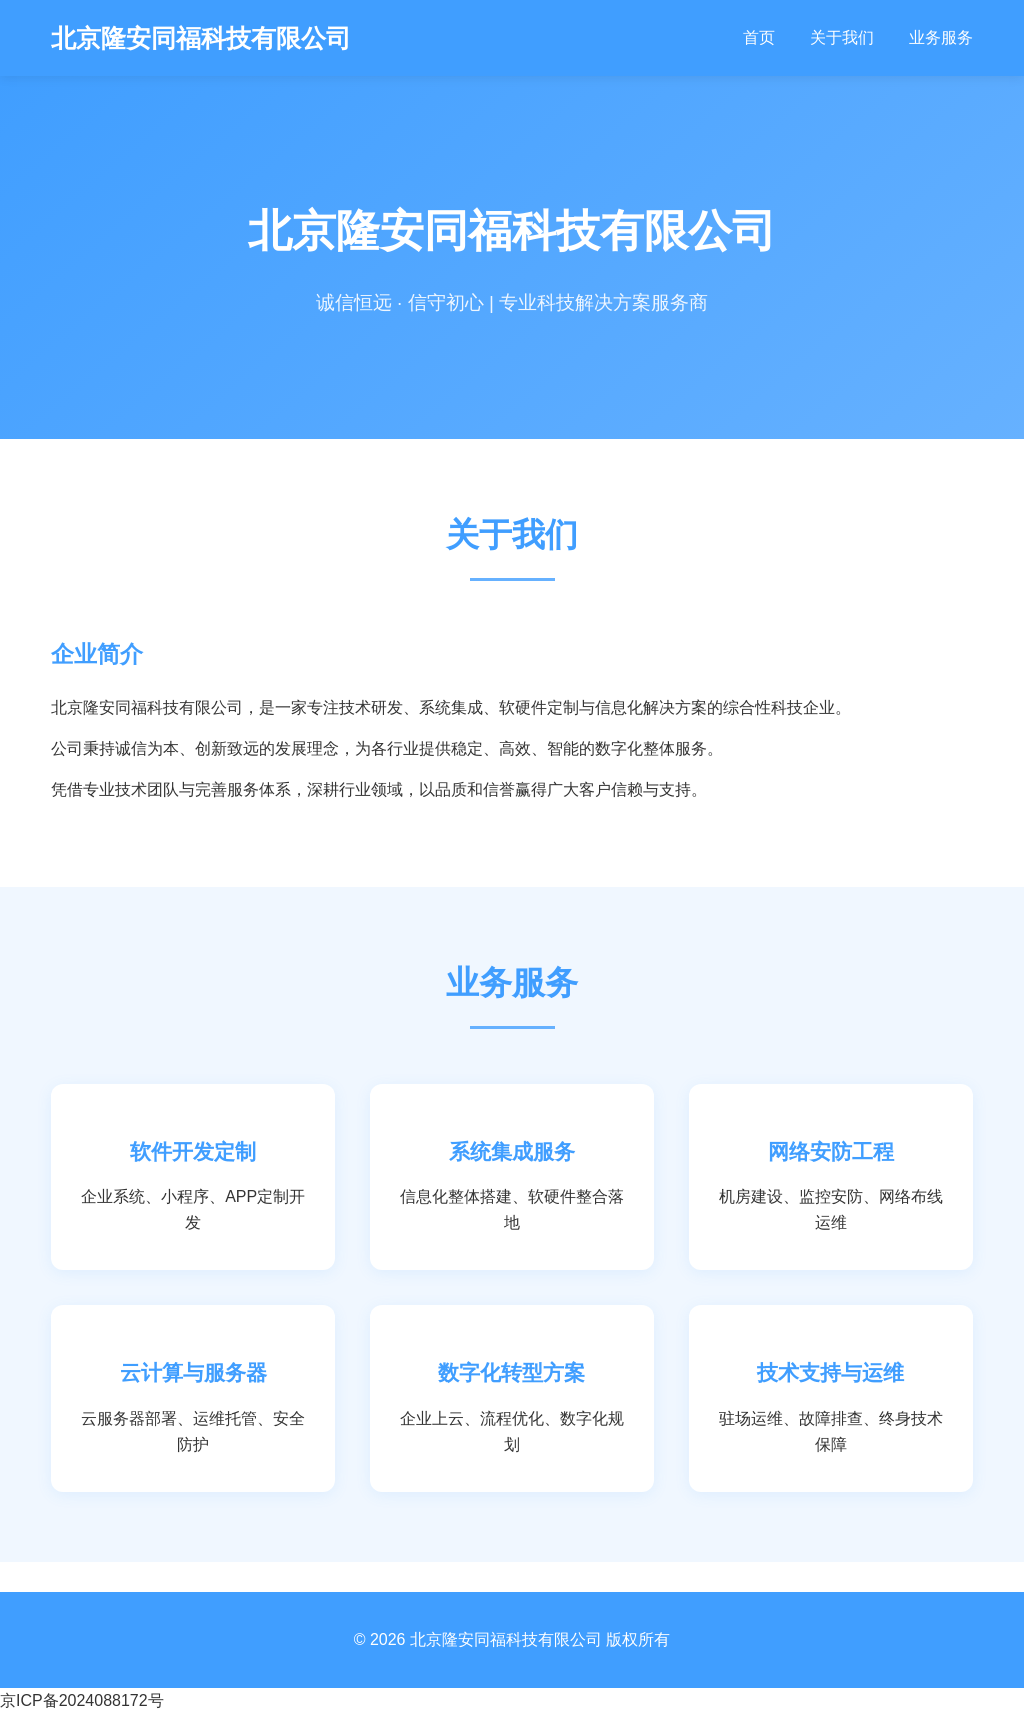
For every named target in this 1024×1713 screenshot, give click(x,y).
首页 (759, 37)
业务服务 (941, 37)
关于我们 (842, 37)
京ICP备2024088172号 (82, 1700)
